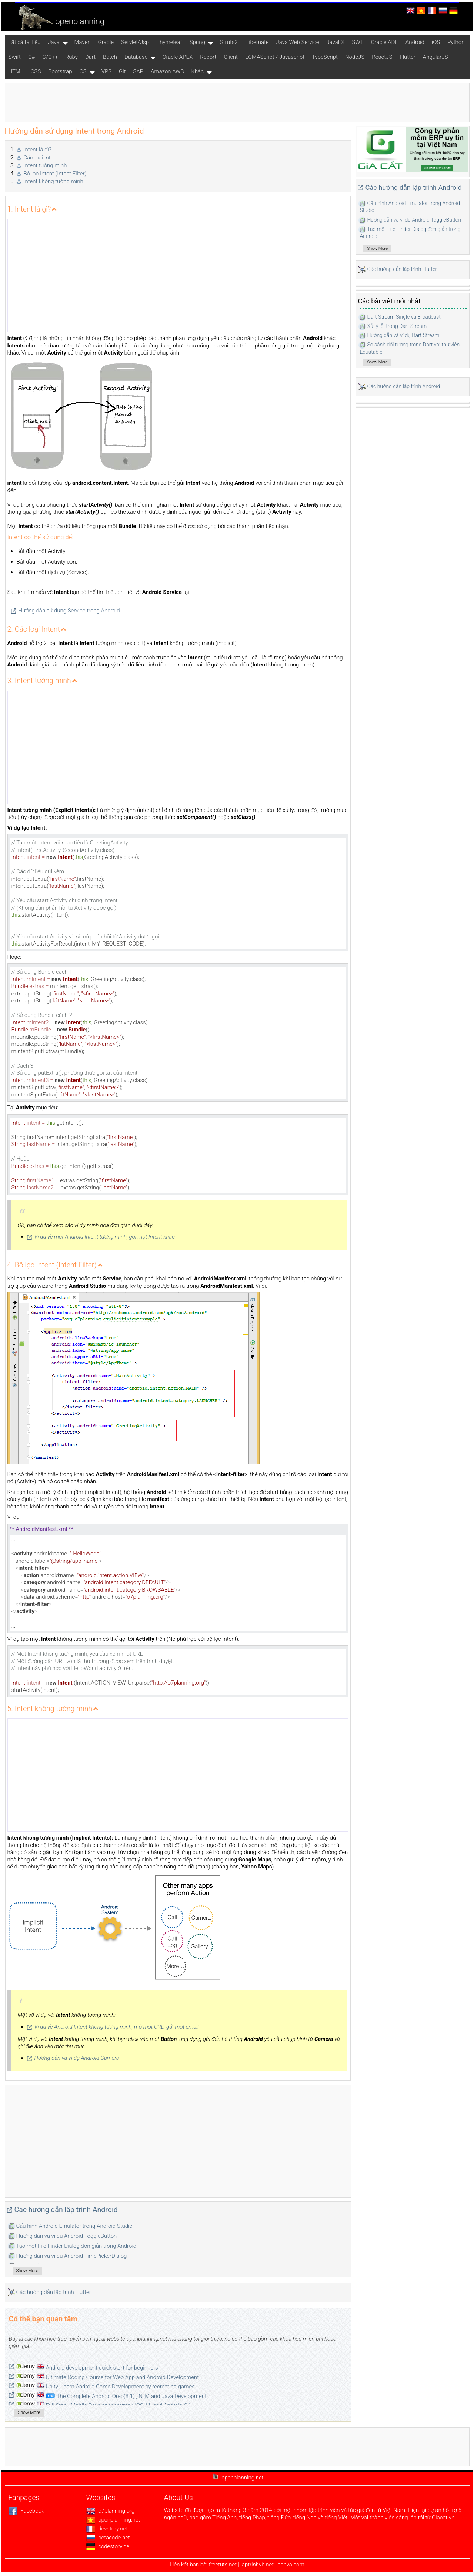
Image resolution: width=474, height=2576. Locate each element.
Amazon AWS (167, 71)
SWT (357, 42)
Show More (27, 2270)
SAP (138, 71)
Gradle (106, 42)
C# (31, 57)
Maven (82, 42)
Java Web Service (297, 42)
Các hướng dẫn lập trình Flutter (53, 2292)
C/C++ (50, 57)
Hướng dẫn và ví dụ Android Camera (76, 2058)
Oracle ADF (384, 42)
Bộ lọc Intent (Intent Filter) (55, 173)
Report (208, 57)
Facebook (26, 2511)
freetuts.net (223, 2564)
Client (230, 57)
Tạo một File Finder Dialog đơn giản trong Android (76, 2246)
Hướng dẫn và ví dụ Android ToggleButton (66, 2236)
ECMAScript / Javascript (274, 57)
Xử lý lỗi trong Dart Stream (397, 326)
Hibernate (257, 42)
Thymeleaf (169, 42)
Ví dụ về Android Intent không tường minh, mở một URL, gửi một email (116, 2026)
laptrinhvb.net (258, 2564)
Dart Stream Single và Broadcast (403, 317)
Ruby (72, 57)
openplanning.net (113, 2519)
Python (455, 42)
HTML (16, 71)
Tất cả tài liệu (25, 42)
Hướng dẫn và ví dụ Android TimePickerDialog (71, 2256)
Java (53, 42)
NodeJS (354, 57)
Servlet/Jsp (135, 42)
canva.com (291, 2564)
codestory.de (108, 2546)
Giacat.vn (443, 2517)
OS (83, 71)
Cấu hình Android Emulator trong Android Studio (74, 2226)
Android (414, 42)
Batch (110, 57)
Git (122, 71)
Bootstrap (60, 71)
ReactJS (382, 57)
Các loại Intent (41, 157)
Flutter (407, 57)
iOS (436, 42)
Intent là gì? (37, 149)
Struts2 (229, 42)
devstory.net (107, 2528)
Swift (15, 57)
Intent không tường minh (53, 181)
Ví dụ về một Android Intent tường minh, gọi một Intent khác (104, 1236)
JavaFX (335, 42)
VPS (106, 71)
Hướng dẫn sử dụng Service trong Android (69, 610)
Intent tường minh (45, 165)
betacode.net (108, 2537)
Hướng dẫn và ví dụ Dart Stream (403, 335)
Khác (197, 71)
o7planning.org (110, 2511)
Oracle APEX (177, 57)
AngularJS (435, 57)
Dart (90, 57)
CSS (36, 71)
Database (135, 57)
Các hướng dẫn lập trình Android (66, 2210)
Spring (197, 42)
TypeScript (325, 57)
